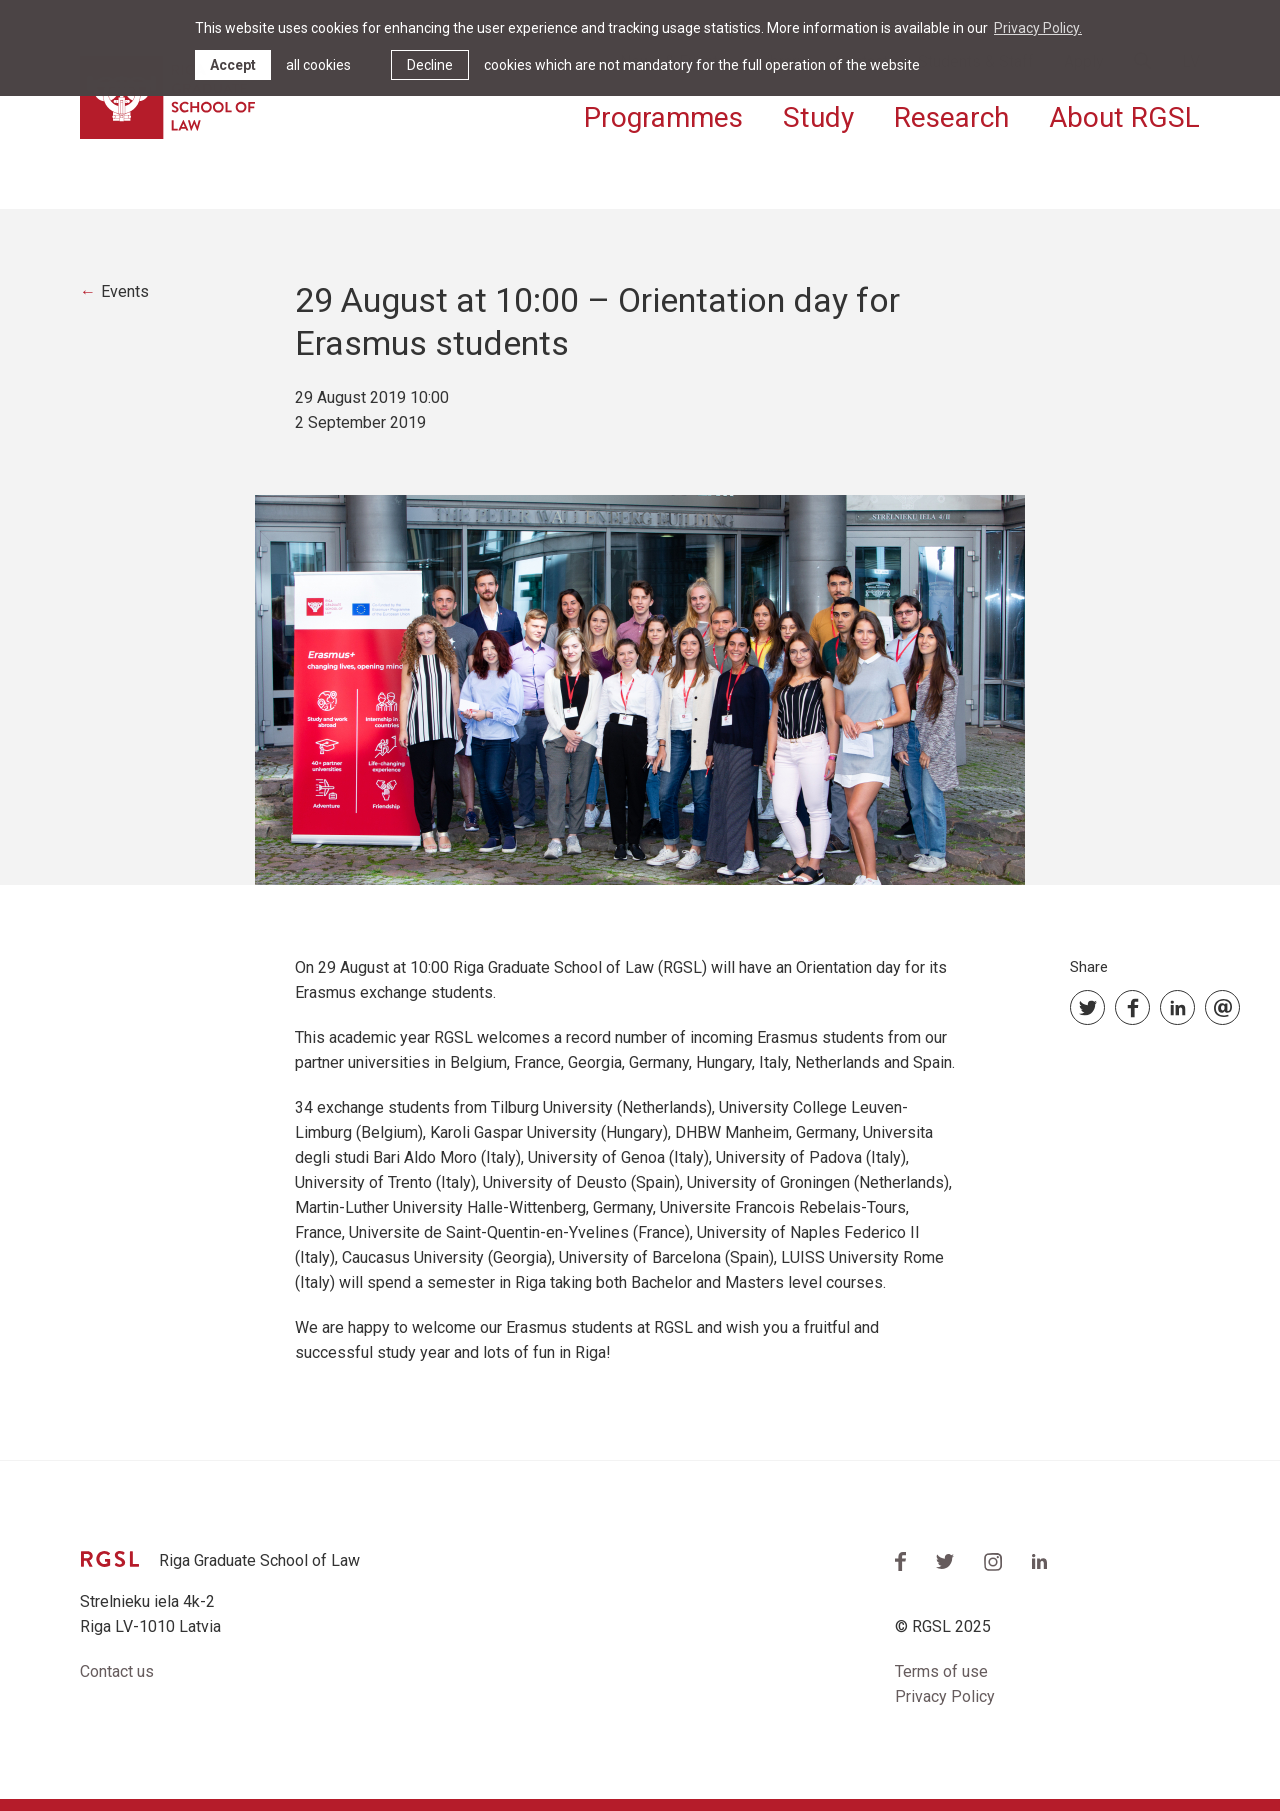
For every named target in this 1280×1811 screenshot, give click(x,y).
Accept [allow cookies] (233, 65)
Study (818, 117)
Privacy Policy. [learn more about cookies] (1038, 28)
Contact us (117, 1671)
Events (125, 291)
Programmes (663, 117)
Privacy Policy (945, 1696)
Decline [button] (430, 65)
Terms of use (941, 1671)
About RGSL (1124, 117)
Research (951, 117)
